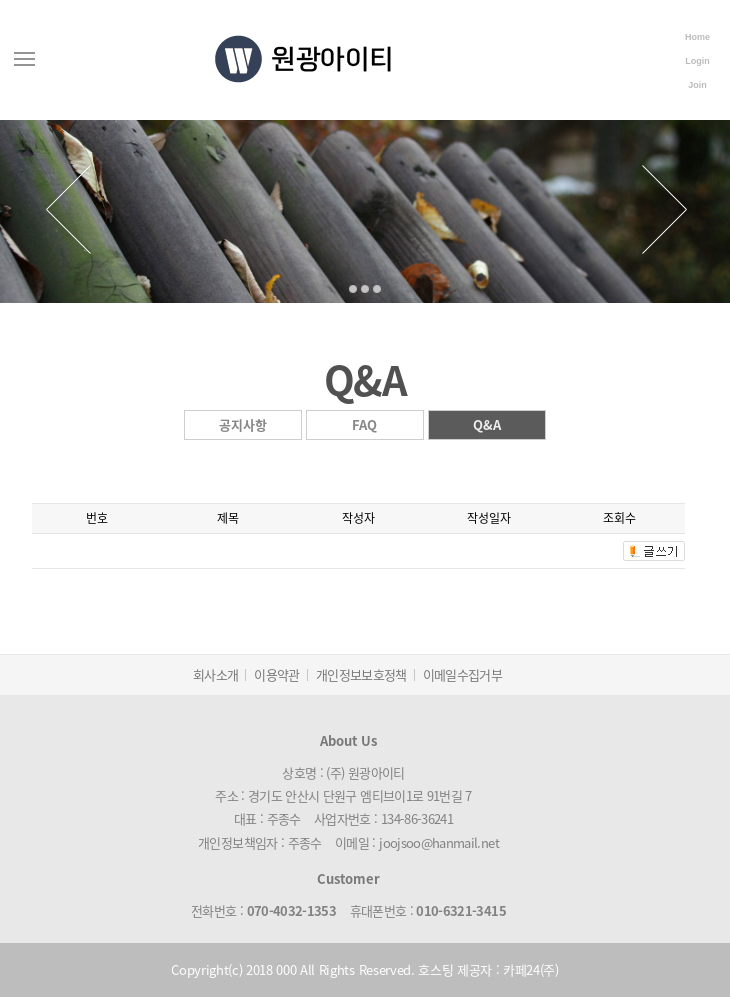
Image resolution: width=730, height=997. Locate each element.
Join (697, 85)
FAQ (364, 424)
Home (697, 37)
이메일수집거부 (462, 674)
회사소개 (215, 674)
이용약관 (276, 674)
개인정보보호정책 (361, 674)
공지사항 (243, 424)
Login (697, 61)
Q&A (487, 424)
